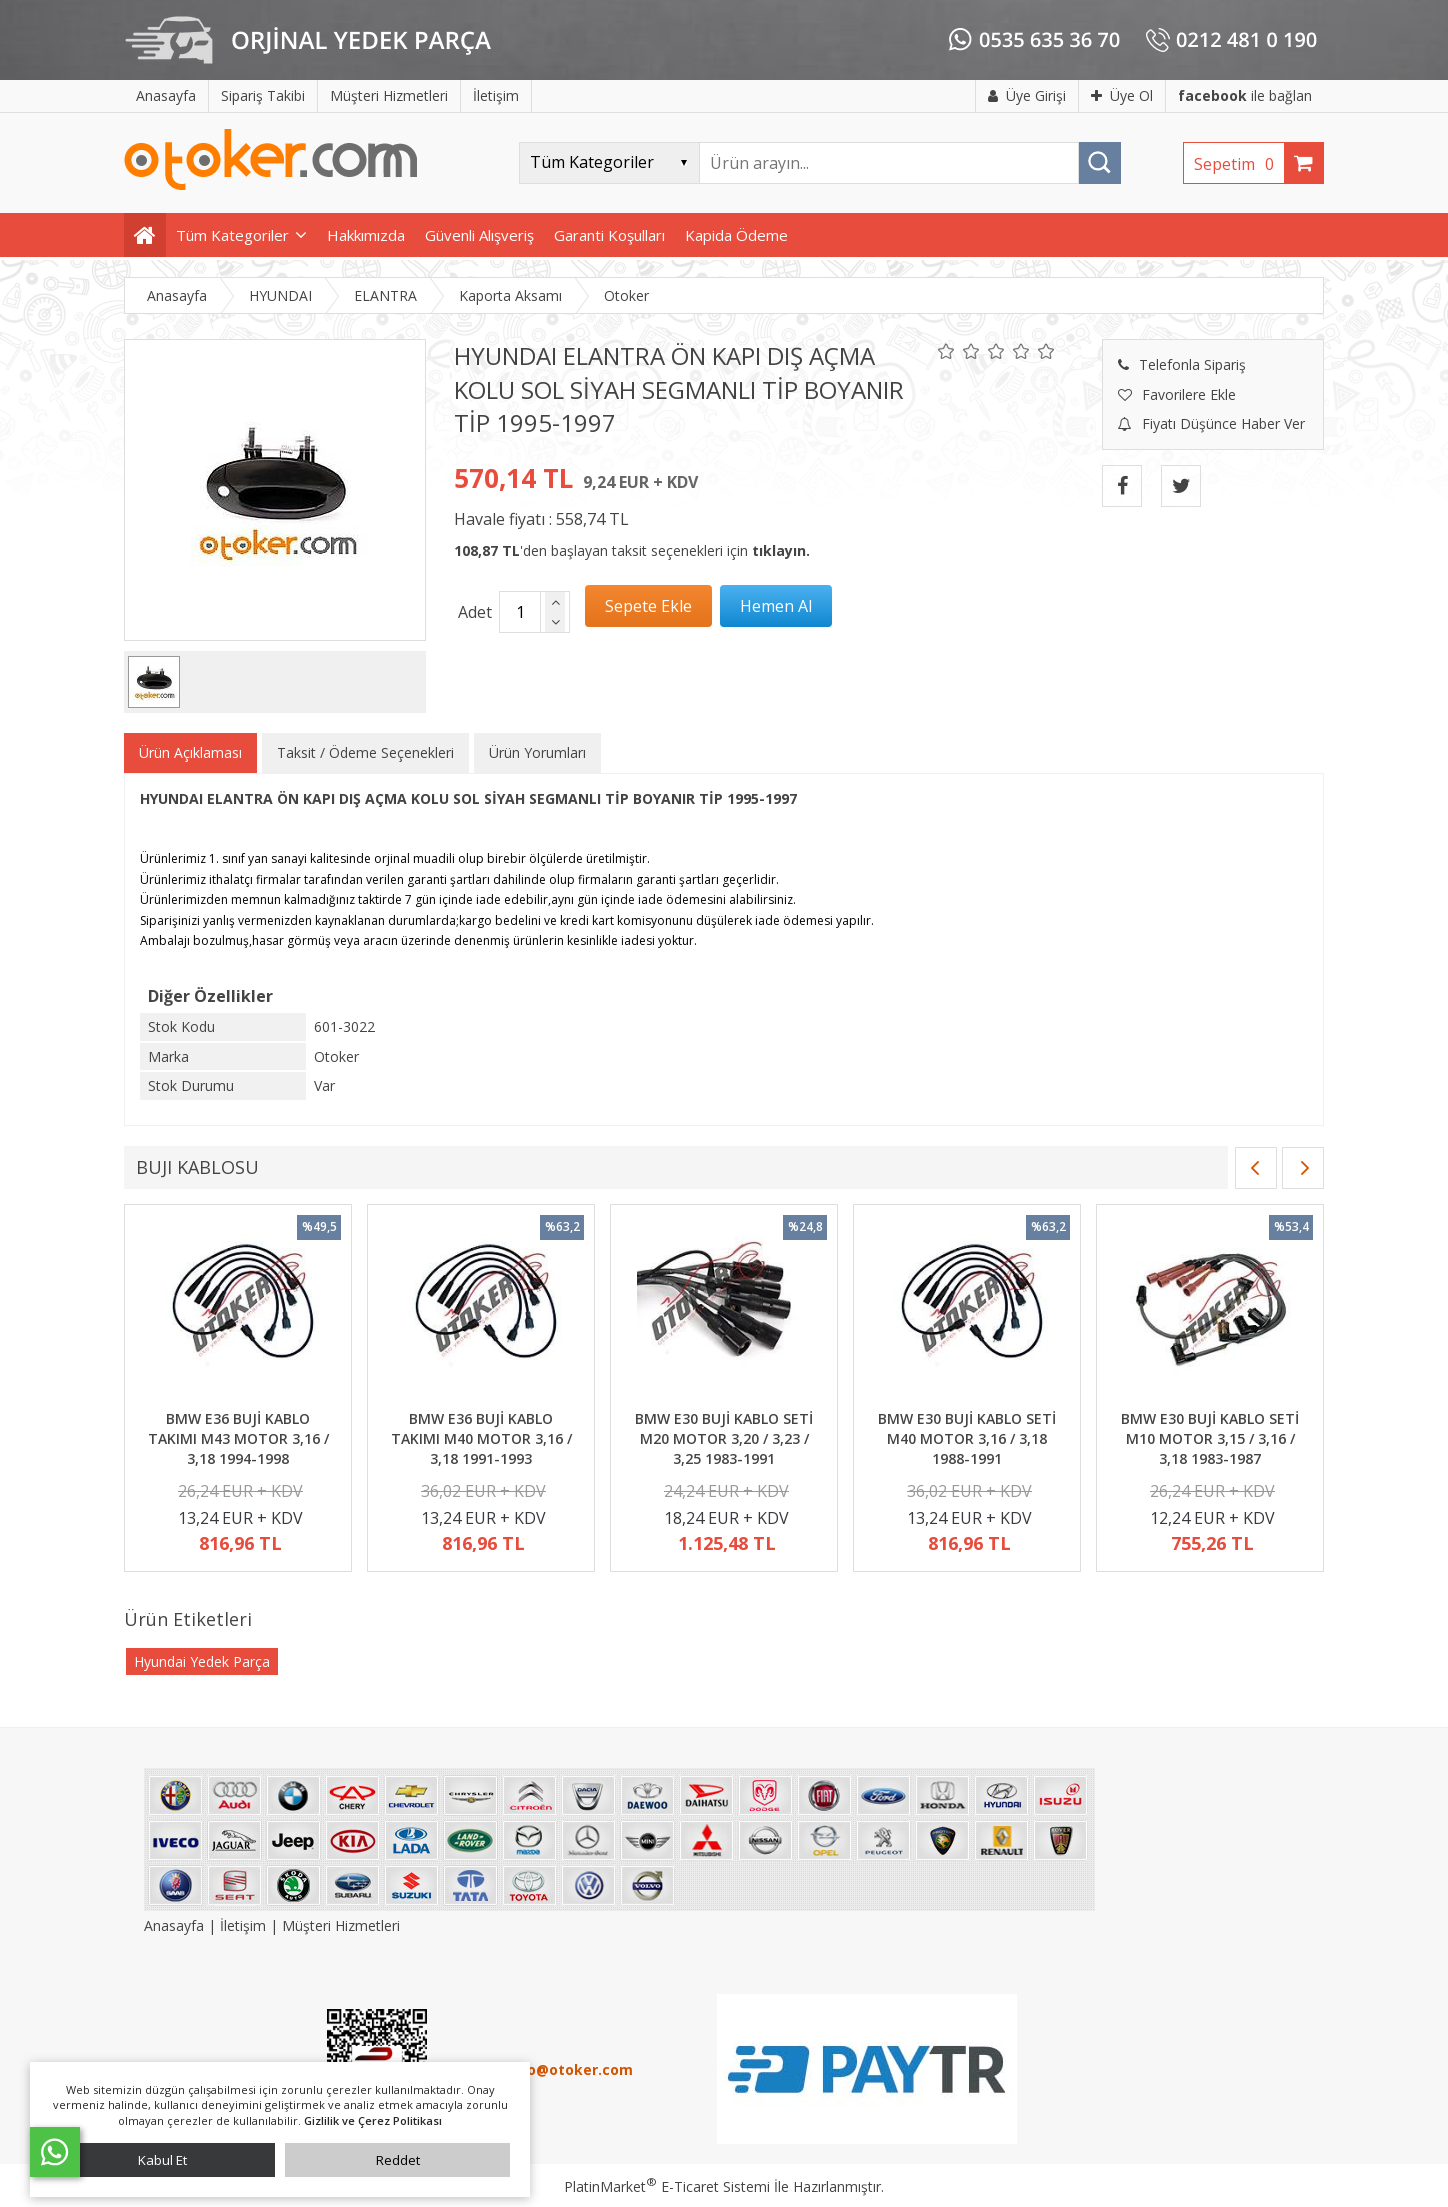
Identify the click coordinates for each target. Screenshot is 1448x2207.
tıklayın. (781, 550)
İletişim (243, 1925)
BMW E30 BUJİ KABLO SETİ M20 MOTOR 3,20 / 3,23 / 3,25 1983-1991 (724, 1438)
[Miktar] (520, 612)
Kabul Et (162, 2160)
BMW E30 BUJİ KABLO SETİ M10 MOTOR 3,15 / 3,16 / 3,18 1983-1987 (1210, 1438)
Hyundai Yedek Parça (202, 1661)
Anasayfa (176, 1925)
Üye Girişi (1027, 95)
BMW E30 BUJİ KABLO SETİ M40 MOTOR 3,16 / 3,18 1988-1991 (967, 1438)
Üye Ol (1122, 95)
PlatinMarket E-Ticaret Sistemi (667, 2186)
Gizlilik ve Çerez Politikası (373, 2120)
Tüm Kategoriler (232, 235)
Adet (475, 612)
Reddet (398, 2160)
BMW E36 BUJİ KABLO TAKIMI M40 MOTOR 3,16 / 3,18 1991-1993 (481, 1438)
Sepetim (1239, 164)
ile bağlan (1245, 95)
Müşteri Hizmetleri (341, 1925)
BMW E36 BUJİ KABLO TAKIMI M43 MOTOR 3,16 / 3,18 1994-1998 (238, 1438)
